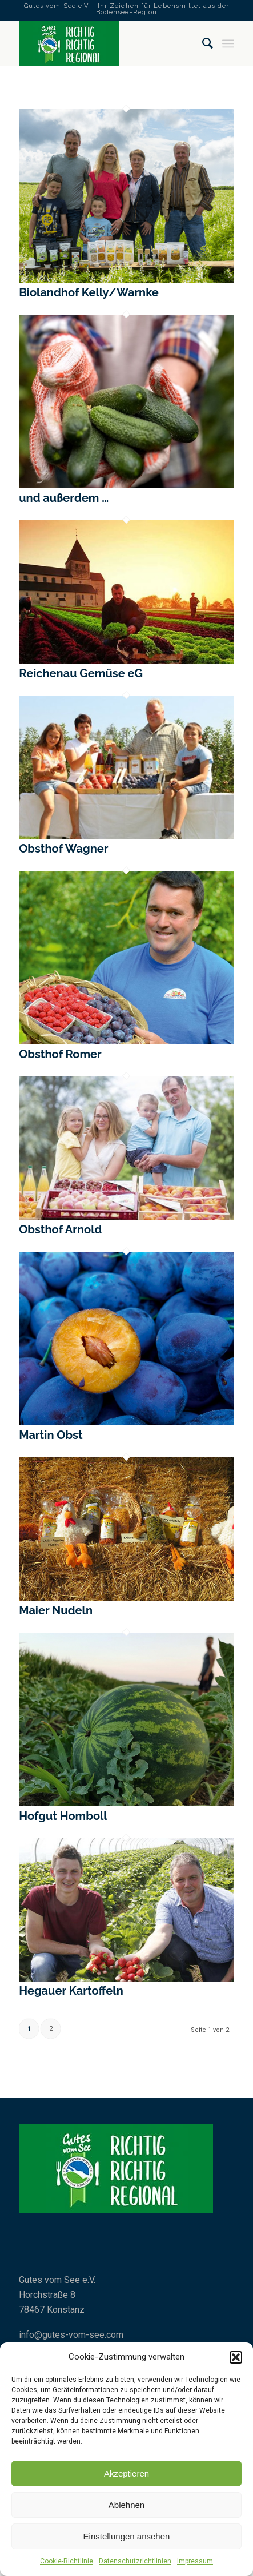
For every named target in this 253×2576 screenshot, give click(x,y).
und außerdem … (64, 498)
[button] (236, 2357)
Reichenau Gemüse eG (81, 673)
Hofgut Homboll (63, 1816)
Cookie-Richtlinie (66, 2561)
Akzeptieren (126, 2473)
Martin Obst (50, 1435)
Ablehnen (126, 2505)
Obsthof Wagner (63, 848)
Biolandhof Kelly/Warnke (89, 292)
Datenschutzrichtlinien (135, 2561)
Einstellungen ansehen (126, 2536)
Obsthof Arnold (60, 1229)
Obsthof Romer (60, 1054)
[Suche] (202, 43)
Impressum (195, 2561)
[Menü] (228, 43)
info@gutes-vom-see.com (71, 2334)
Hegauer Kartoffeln (71, 1991)
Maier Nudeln (56, 1610)
